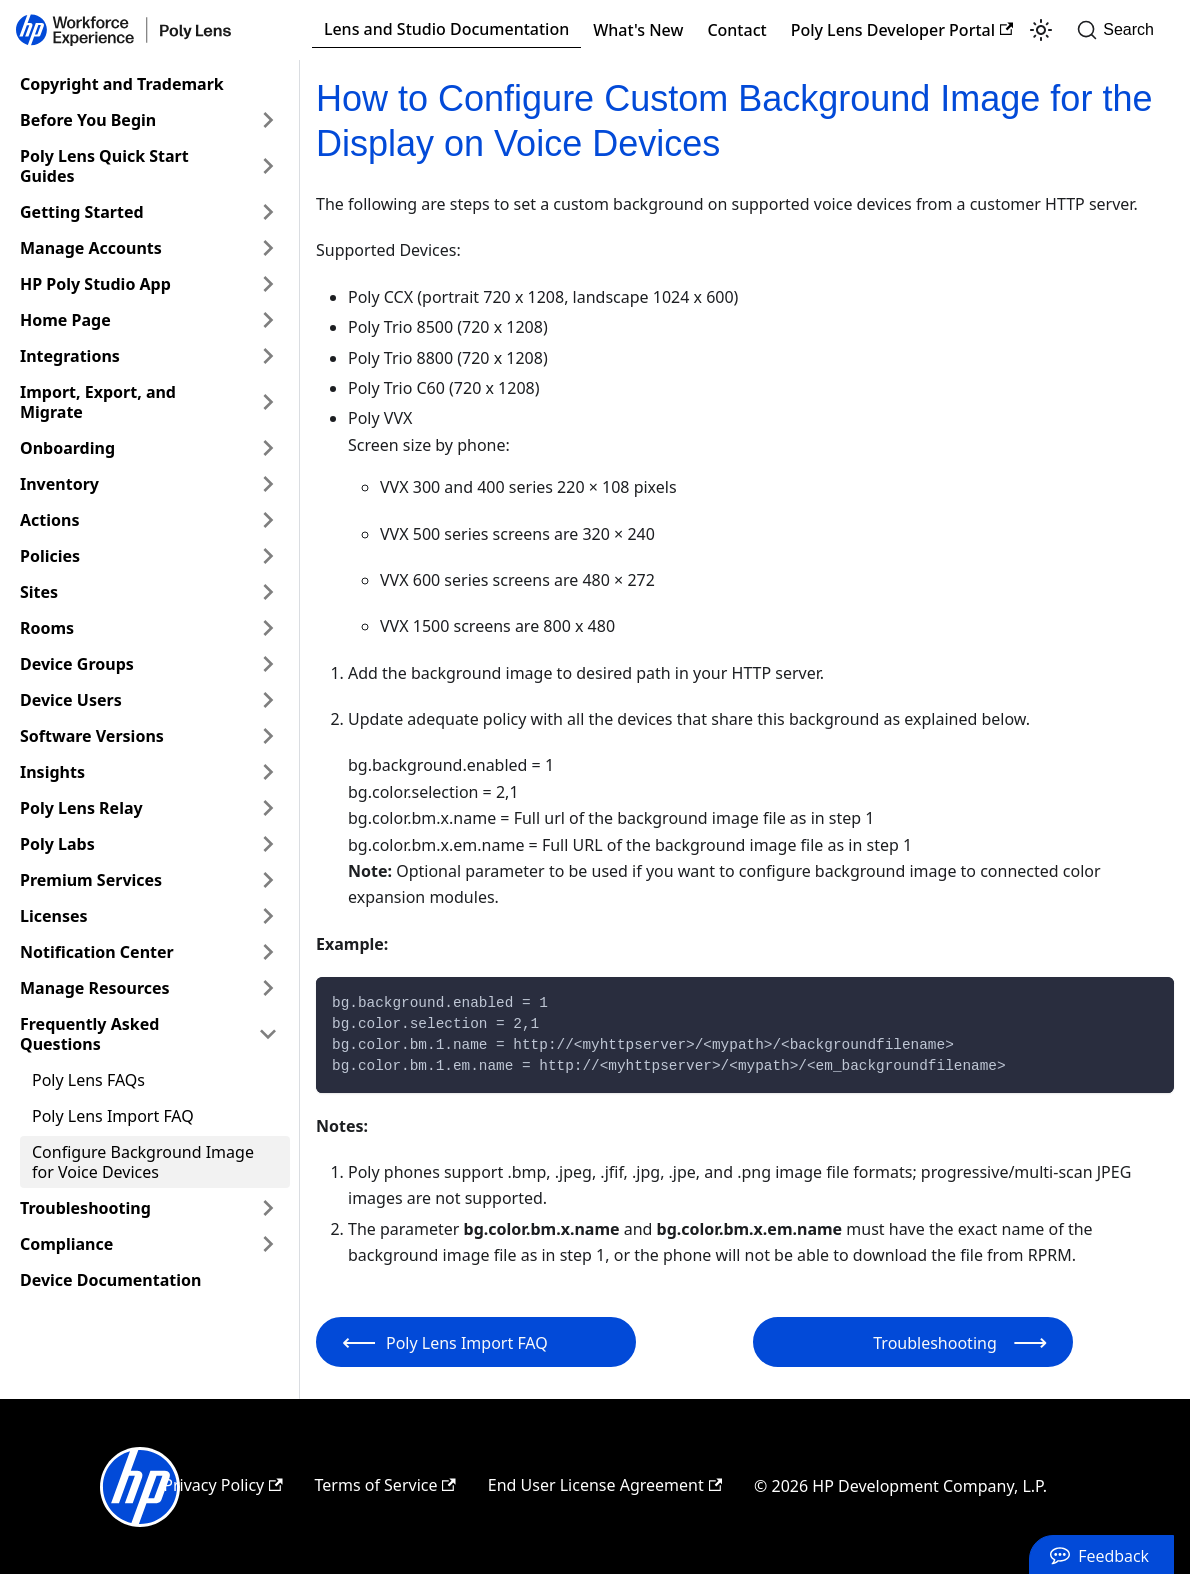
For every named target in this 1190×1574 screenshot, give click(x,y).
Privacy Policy (222, 1485)
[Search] (1121, 30)
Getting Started (82, 212)
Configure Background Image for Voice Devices (143, 1162)
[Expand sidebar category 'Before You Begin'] (268, 120)
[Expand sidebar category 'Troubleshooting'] (268, 1208)
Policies (50, 556)
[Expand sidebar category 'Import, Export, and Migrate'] (268, 402)
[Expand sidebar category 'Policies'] (268, 556)
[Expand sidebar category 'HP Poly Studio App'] (268, 284)
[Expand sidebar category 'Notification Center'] (268, 952)
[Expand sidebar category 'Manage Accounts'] (268, 248)
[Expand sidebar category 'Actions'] (268, 520)
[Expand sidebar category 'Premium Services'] (268, 880)
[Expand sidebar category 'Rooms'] (268, 628)
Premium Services (91, 880)
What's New (638, 30)
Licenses (54, 916)
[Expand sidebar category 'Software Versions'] (268, 736)
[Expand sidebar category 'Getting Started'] (268, 212)
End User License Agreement (605, 1485)
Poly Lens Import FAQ (113, 1116)
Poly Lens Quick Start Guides (104, 166)
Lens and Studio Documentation (446, 29)
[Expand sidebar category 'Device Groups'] (268, 664)
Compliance (66, 1244)
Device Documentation (110, 1280)
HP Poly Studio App (95, 284)
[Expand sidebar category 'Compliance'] (268, 1244)
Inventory (59, 484)
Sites (39, 592)
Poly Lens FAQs (88, 1080)
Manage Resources (95, 988)
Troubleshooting (85, 1208)
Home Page (65, 320)
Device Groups (77, 664)
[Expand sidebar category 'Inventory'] (268, 484)
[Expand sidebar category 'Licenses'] (268, 916)
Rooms (47, 628)
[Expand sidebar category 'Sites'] (268, 592)
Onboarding (67, 448)
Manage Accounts (91, 248)
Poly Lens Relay (81, 808)
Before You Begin (88, 120)
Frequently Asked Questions (89, 1034)
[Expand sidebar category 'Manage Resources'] (268, 988)
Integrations (70, 356)
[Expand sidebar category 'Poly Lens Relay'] (268, 808)
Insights (52, 772)
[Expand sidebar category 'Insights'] (268, 772)
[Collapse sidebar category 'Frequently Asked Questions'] (268, 1034)
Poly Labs (57, 844)
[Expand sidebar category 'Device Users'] (268, 700)
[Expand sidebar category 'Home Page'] (268, 320)
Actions (50, 520)
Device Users (71, 700)
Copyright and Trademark (122, 84)
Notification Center (97, 952)
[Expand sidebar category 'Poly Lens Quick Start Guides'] (268, 166)
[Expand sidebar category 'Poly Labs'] (268, 844)
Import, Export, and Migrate (98, 402)
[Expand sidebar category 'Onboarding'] (268, 448)
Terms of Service (385, 1485)
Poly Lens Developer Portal (902, 30)
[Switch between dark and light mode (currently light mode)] (1041, 30)
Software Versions (92, 736)
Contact (736, 30)
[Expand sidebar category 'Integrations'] (268, 356)
